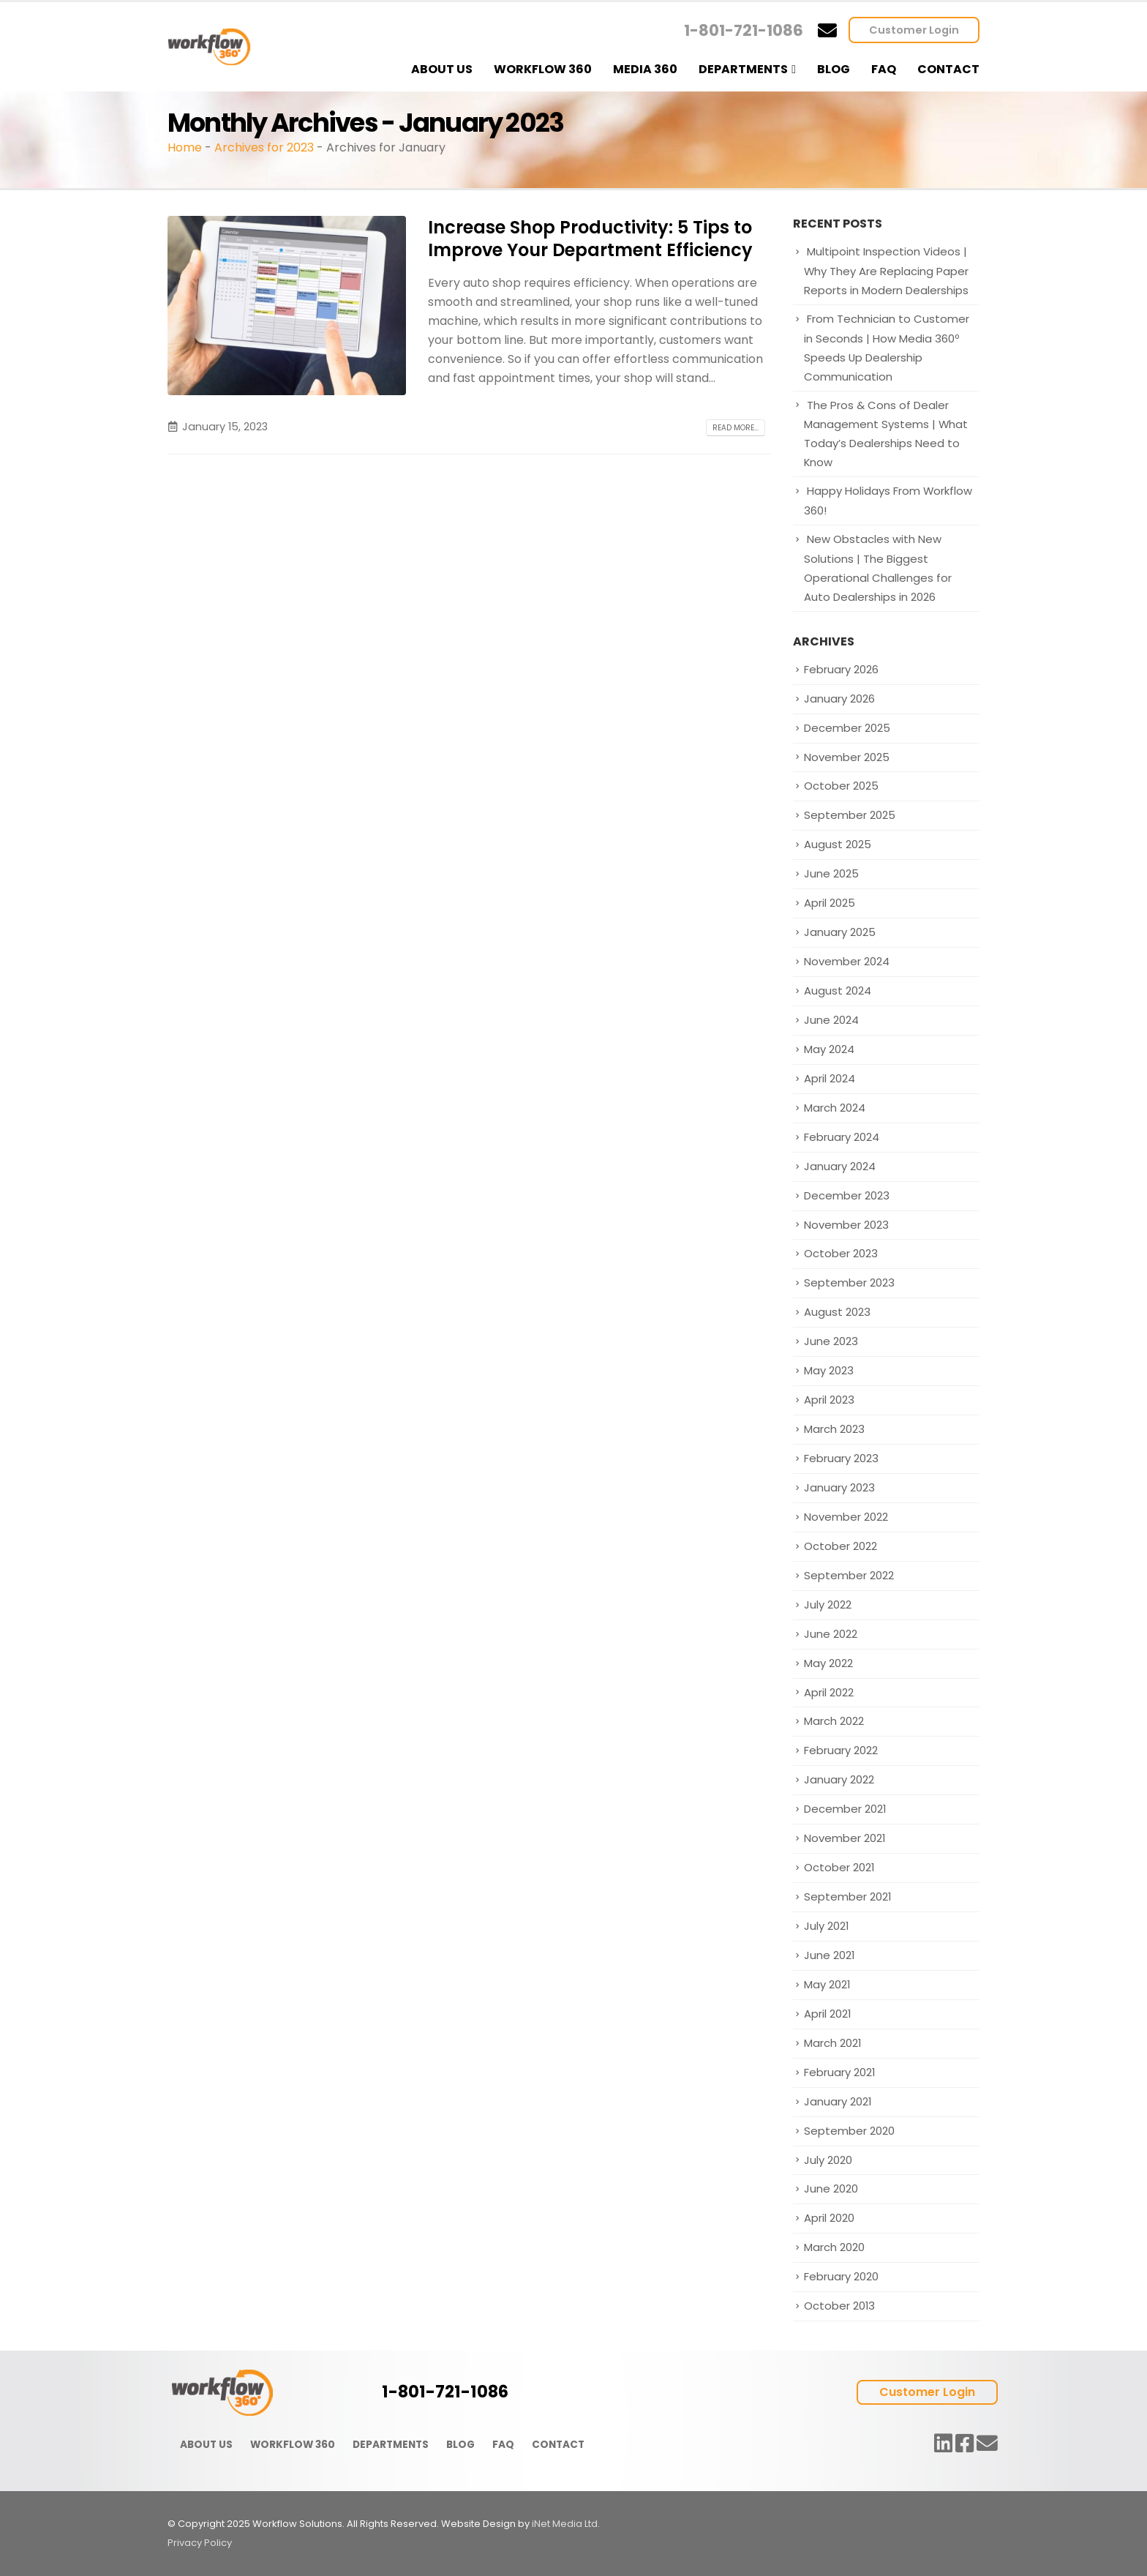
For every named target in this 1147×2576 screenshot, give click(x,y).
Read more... (735, 427)
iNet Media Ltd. (566, 2524)
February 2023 (841, 1458)
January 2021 (837, 2101)
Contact (948, 69)
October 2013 (839, 2305)
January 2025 (840, 932)
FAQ (883, 69)
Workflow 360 (543, 69)
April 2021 (827, 2013)
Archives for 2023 (264, 147)
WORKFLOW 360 (292, 2445)
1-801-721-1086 (743, 30)
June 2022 (830, 1633)
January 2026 (839, 698)
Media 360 (645, 69)
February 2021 (839, 2072)
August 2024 (837, 990)
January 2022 (839, 1779)
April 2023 (829, 1399)
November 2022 (846, 1516)
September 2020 (849, 2130)
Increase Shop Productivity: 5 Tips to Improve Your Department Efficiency (590, 238)
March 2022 (834, 1721)
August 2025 (837, 844)
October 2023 (841, 1253)
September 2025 (849, 815)
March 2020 (834, 2247)
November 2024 (847, 961)
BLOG (460, 2445)
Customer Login (914, 30)
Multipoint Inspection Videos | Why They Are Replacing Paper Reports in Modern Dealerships (886, 271)
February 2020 (841, 2276)
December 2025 (847, 727)
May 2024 (829, 1049)
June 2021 (829, 1955)
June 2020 (831, 2188)
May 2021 (827, 1984)
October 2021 (839, 1867)
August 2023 (837, 1311)
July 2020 (828, 2160)
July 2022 (827, 1604)
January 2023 (839, 1487)
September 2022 (849, 1575)
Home (185, 147)
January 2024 (840, 1166)
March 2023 (834, 1429)
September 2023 (849, 1282)
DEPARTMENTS (391, 2445)
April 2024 (829, 1078)
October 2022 (840, 1546)
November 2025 (847, 757)
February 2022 (841, 1750)
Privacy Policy (200, 2543)
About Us (442, 69)
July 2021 (826, 1925)
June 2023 (831, 1341)
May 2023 (829, 1370)
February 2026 (841, 669)
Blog (833, 69)
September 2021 (847, 1896)
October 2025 (841, 785)
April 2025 (829, 902)
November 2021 (844, 1838)
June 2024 (831, 1019)
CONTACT (558, 2445)
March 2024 (834, 1107)
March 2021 (832, 2043)
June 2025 (831, 873)
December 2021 (845, 1808)
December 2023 (847, 1195)
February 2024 (841, 1137)
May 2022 (828, 1663)
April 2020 (829, 2217)
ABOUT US (206, 2445)
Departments (743, 69)
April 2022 (829, 1692)
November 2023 (846, 1224)
